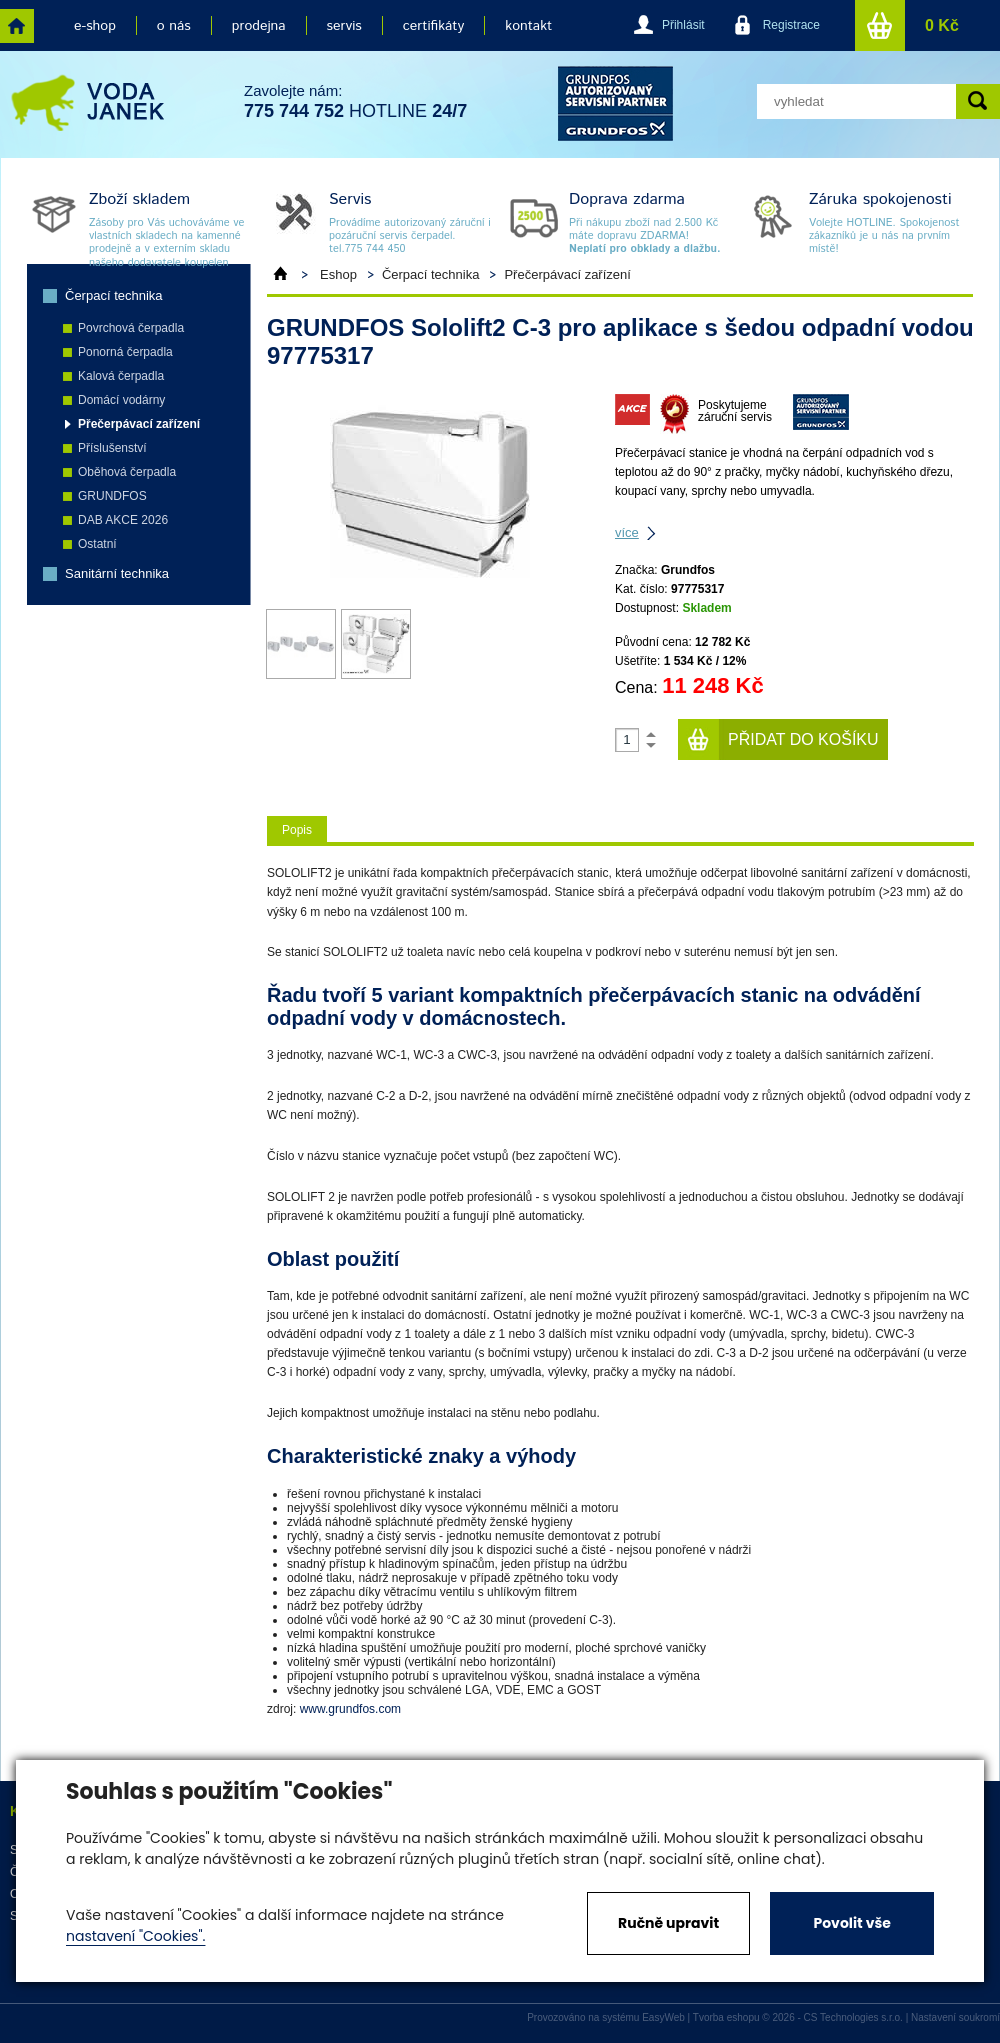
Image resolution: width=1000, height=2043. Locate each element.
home (17, 26)
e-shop (95, 26)
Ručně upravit (668, 1923)
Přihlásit (683, 25)
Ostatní (97, 544)
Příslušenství (112, 448)
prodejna (259, 26)
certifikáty (433, 26)
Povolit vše (851, 1923)
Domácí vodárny (121, 400)
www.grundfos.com (350, 1709)
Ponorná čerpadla (125, 352)
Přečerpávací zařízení (139, 424)
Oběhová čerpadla (127, 472)
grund (615, 103)
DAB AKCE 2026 (123, 520)
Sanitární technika (117, 573)
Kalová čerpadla (121, 376)
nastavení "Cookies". (135, 1936)
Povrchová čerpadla (131, 328)
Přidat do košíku (803, 739)
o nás (174, 26)
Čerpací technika (114, 295)
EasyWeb (663, 2017)
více (627, 532)
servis (344, 26)
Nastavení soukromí (955, 2017)
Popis (297, 830)
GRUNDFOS (112, 496)
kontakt (528, 26)
